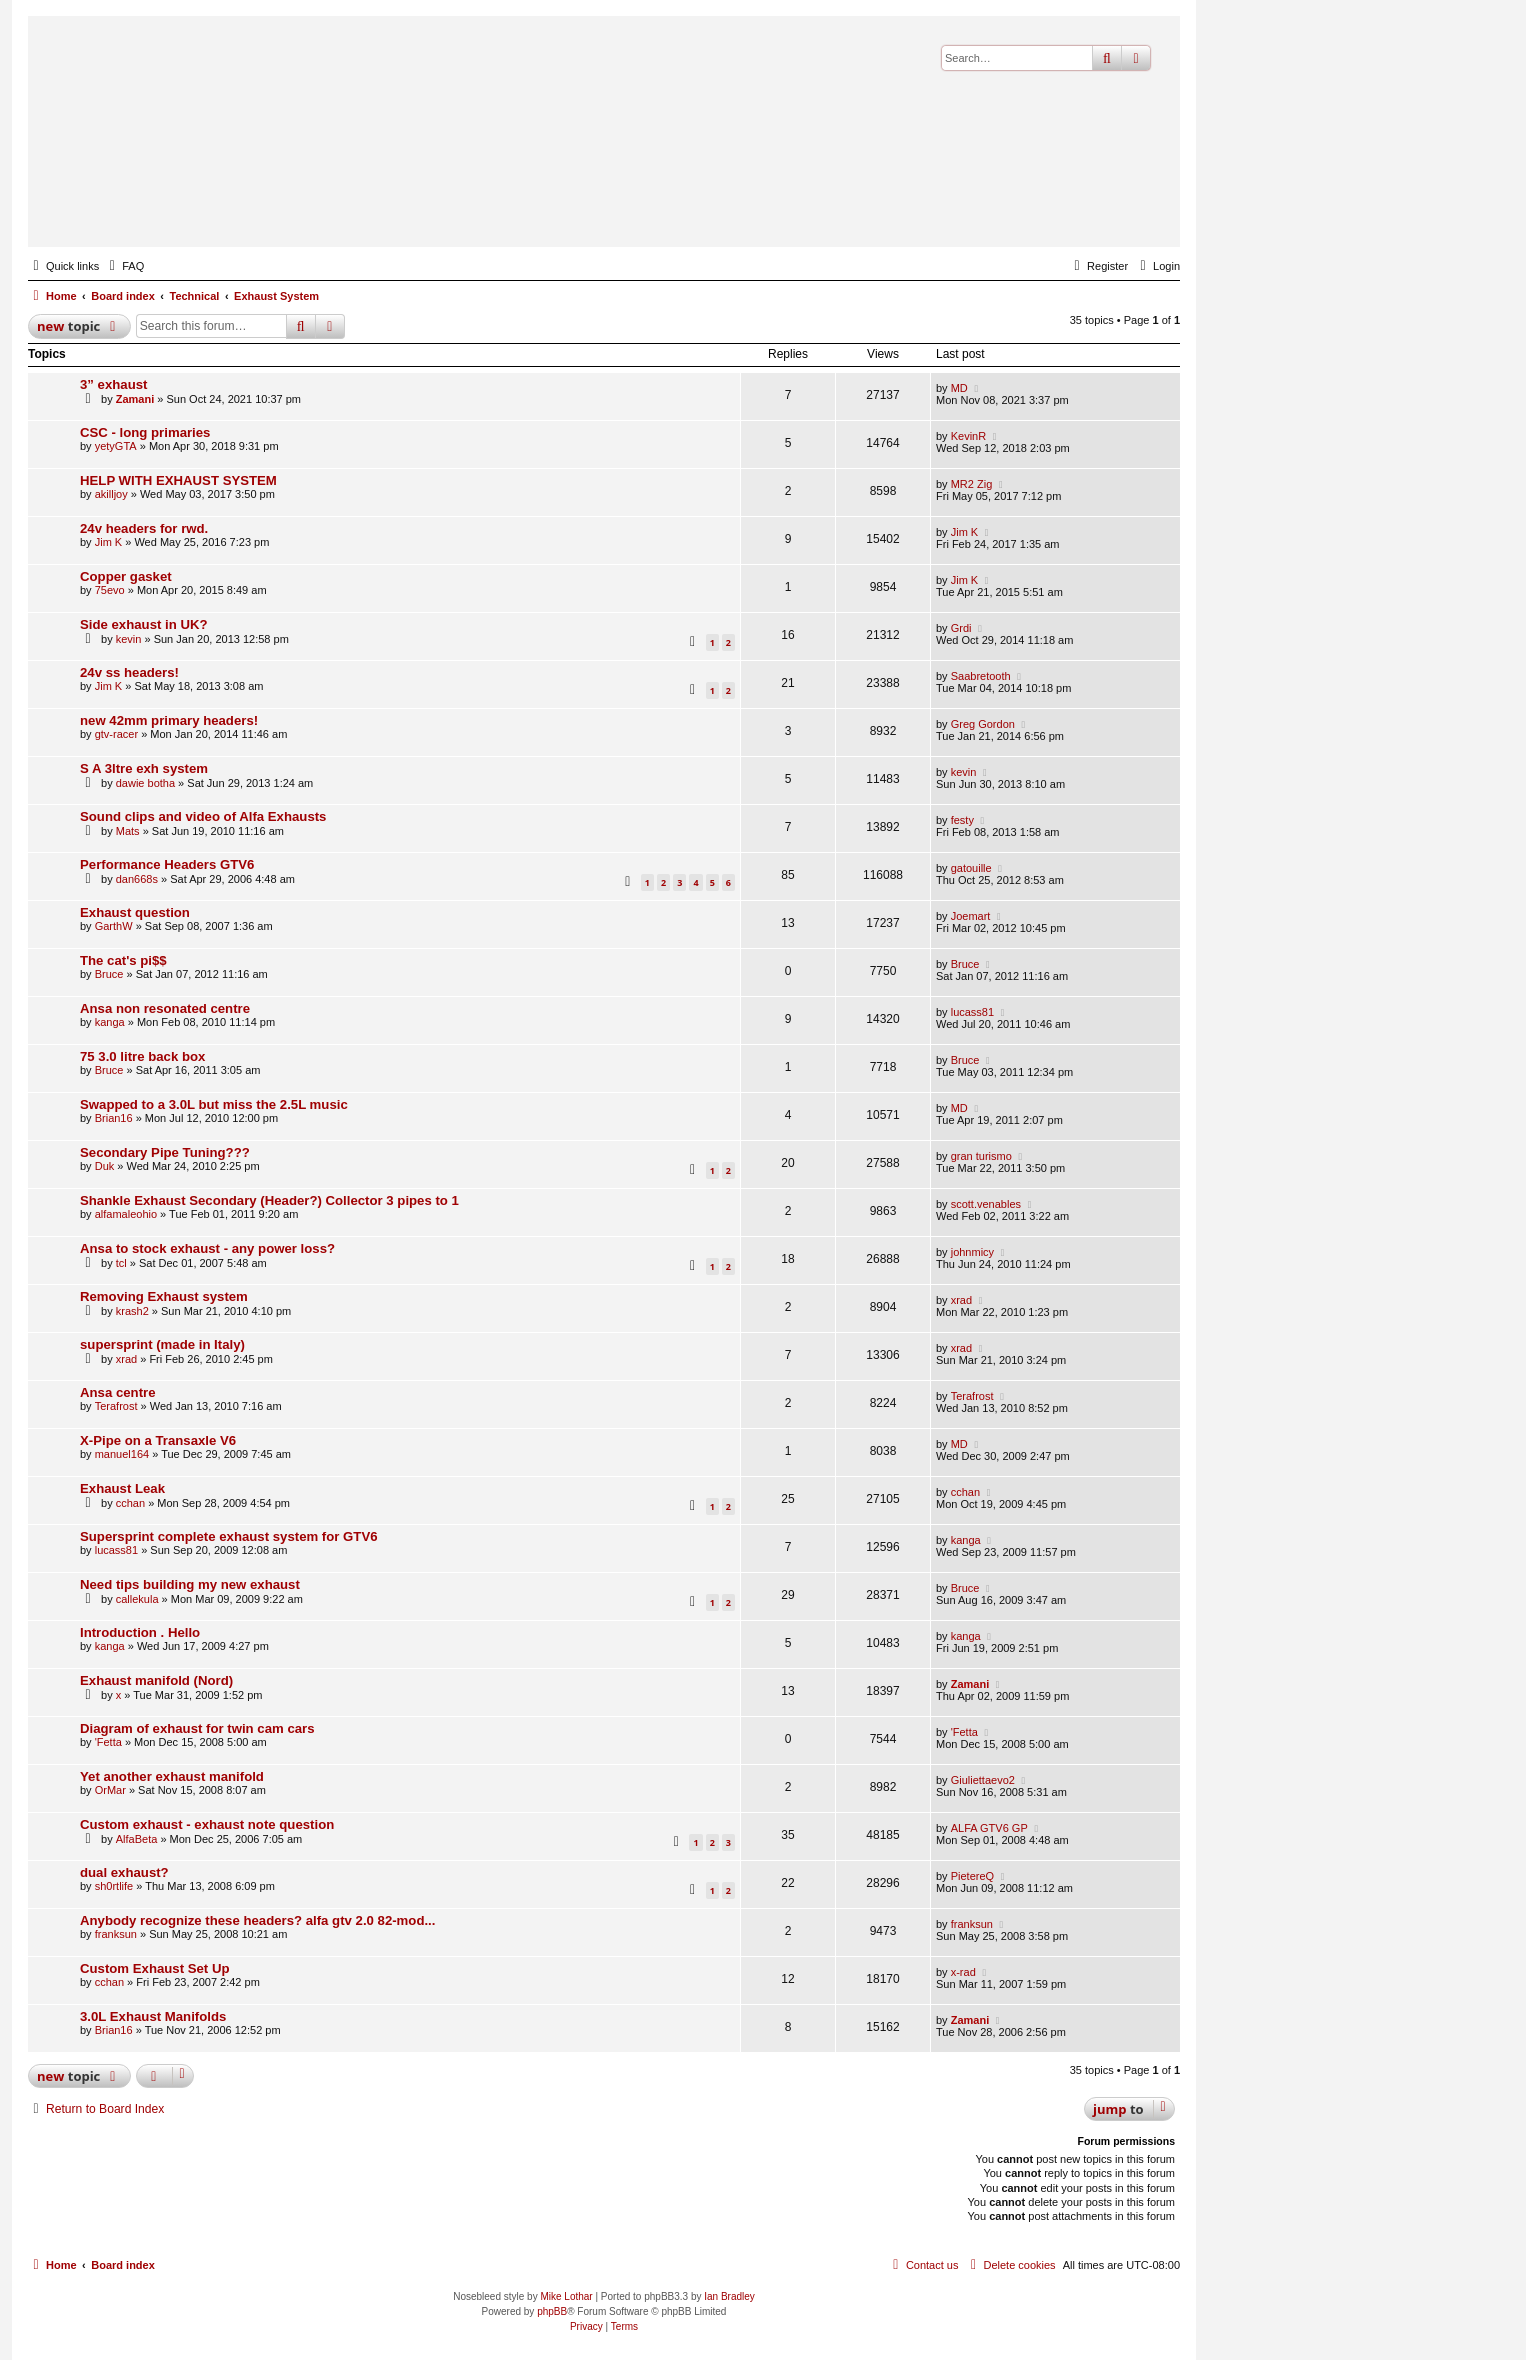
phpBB (552, 2311)
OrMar (110, 1790)
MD (959, 388)
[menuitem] (124, 266)
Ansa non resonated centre (165, 1008)
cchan (130, 1503)
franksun (116, 1934)
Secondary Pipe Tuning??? (165, 1152)
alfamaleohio (126, 1214)
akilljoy (111, 494)
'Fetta (108, 1742)
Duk (105, 1166)
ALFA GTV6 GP (989, 1828)
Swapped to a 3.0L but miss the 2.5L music (214, 1104)
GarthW (114, 926)
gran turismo (981, 1156)
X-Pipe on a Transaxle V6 (158, 1440)
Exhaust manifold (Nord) (156, 1680)
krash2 (132, 1311)
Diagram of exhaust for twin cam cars (197, 1728)
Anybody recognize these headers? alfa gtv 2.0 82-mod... (257, 1920)
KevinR (968, 436)
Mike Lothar (566, 2296)
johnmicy (972, 1252)
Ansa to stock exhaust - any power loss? (207, 1248)
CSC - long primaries (145, 432)
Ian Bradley (729, 2296)
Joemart (971, 916)
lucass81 (972, 1012)
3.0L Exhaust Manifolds (153, 2016)
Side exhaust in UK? (144, 624)
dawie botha (145, 783)
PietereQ (972, 1876)
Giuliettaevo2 (983, 1780)
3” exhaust (113, 384)
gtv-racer (116, 734)
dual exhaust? (124, 1872)
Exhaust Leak (122, 1488)
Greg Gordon (983, 724)
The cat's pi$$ (123, 960)
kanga (110, 1022)
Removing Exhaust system (164, 1296)
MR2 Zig (972, 484)
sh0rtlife (114, 1886)
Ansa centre (118, 1392)
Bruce (109, 974)
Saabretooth (981, 676)
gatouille (971, 868)
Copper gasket (126, 576)
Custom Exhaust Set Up (154, 1968)
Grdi (961, 628)
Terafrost (116, 1406)
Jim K (109, 542)
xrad (961, 1300)
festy (962, 820)
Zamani (135, 399)
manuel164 (122, 1454)
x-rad (963, 1972)
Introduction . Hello (140, 1632)
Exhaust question (135, 912)
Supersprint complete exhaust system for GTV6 (229, 1536)
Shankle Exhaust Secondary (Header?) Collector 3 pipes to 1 (269, 1200)
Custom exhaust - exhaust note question (207, 1824)
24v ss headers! (129, 672)
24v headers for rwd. (144, 528)
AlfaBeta (137, 1839)
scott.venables (986, 1204)
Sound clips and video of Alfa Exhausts (203, 816)
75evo (110, 590)
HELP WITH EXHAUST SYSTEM (178, 480)
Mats (128, 831)
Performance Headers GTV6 (167, 864)
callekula (137, 1599)
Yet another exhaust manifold (172, 1776)
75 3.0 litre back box (142, 1056)
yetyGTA (116, 446)
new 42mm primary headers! (169, 720)
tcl (121, 1263)
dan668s (137, 879)
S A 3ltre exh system (144, 768)
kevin (129, 639)
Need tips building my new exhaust (190, 1584)
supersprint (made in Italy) (162, 1344)
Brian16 (114, 1118)
